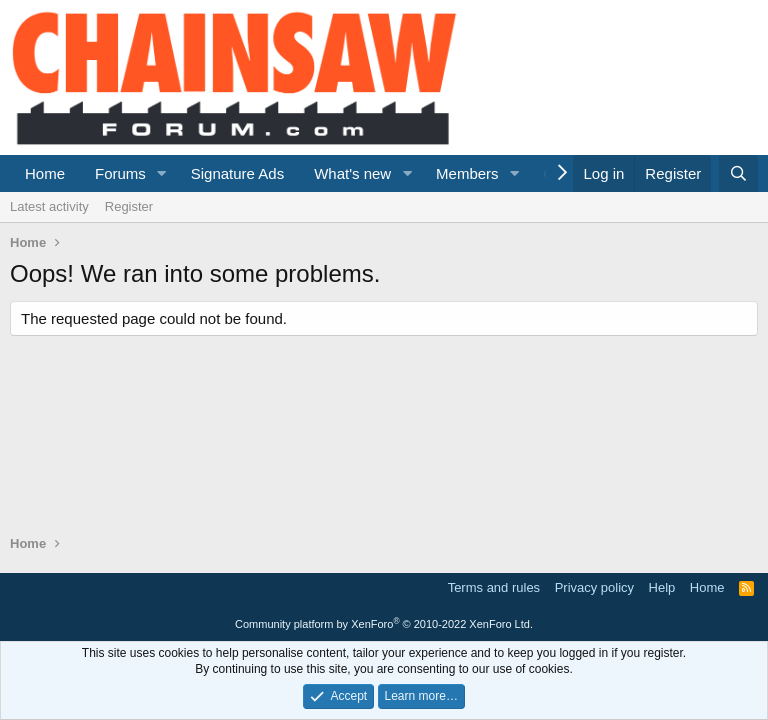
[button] (162, 173)
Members (467, 173)
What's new (352, 173)
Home (45, 173)
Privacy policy (594, 587)
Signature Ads (237, 173)
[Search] (738, 173)
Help (662, 587)
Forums (120, 173)
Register (129, 206)
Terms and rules (494, 587)
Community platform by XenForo (384, 624)
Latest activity (49, 206)
